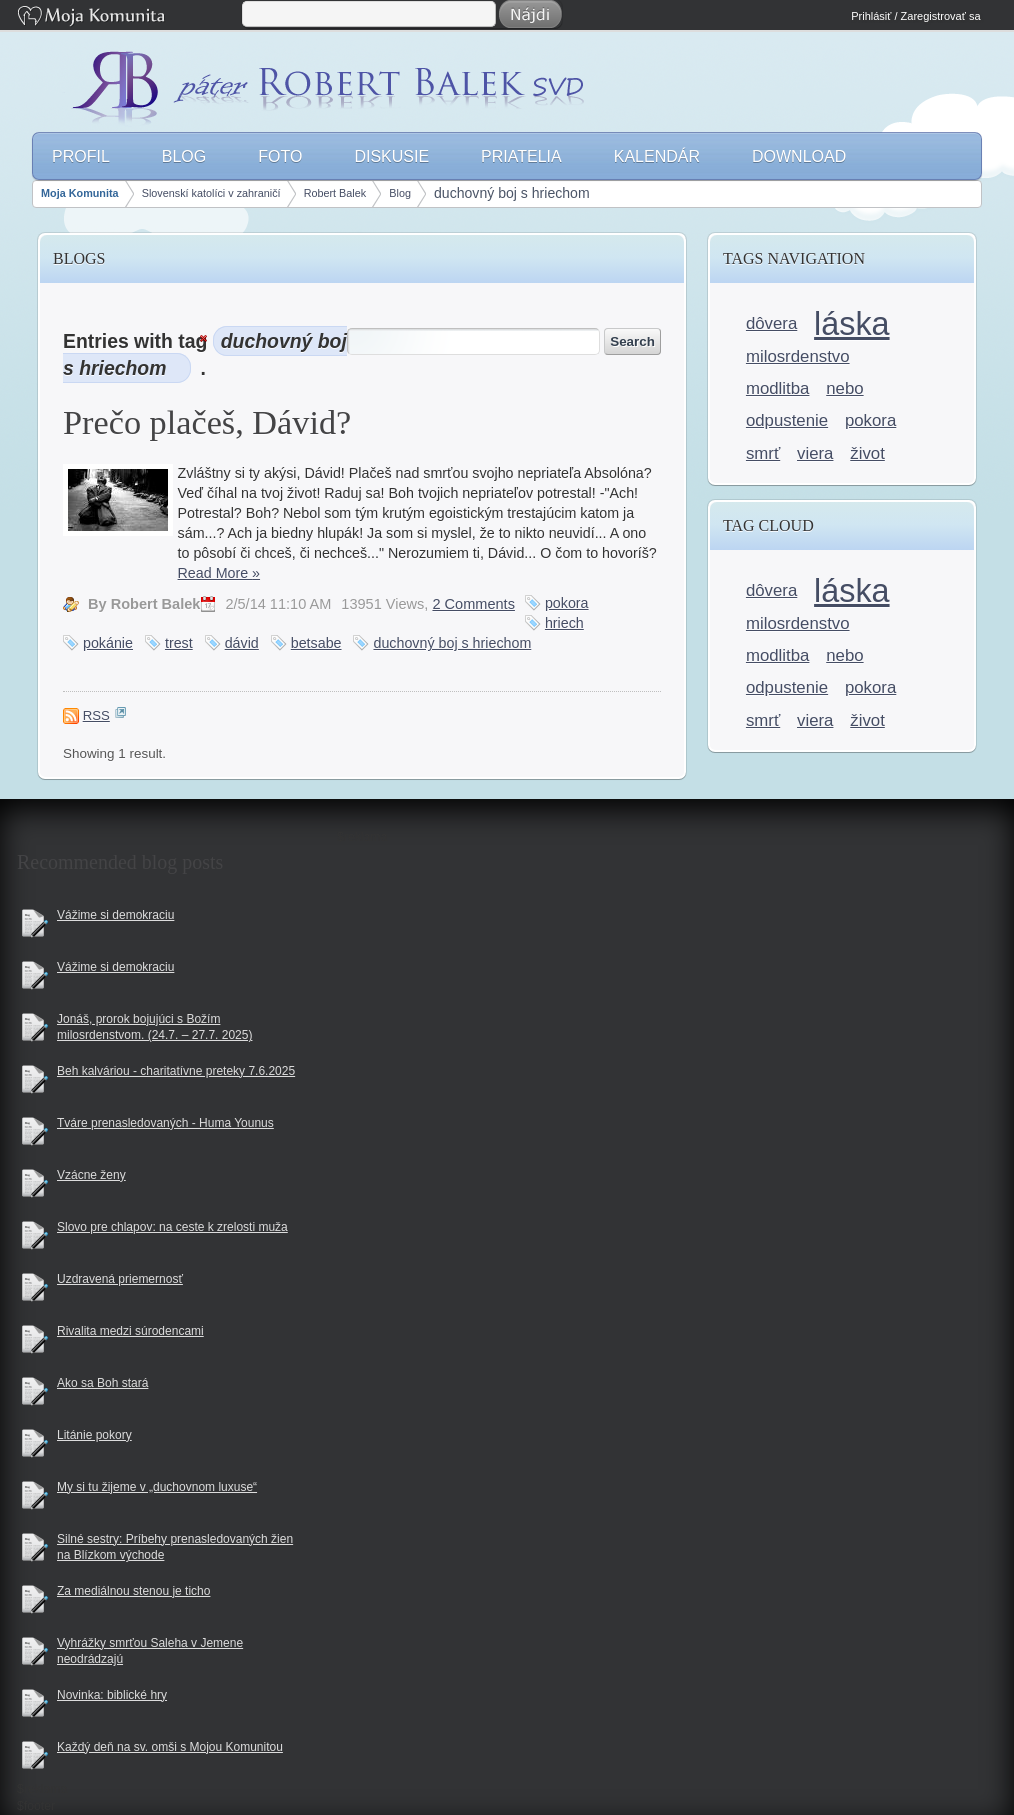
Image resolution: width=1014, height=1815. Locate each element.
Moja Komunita (128, 17)
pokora (567, 603)
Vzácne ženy (91, 1175)
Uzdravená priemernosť (120, 1279)
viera (815, 453)
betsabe (316, 643)
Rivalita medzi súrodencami (130, 1331)
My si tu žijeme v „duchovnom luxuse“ (157, 1487)
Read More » (219, 573)
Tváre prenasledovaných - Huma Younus (165, 1123)
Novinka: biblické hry (112, 1695)
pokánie (108, 643)
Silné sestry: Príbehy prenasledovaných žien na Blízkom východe (175, 1547)
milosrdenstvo (798, 356)
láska (851, 324)
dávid (242, 643)
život (867, 453)
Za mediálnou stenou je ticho (133, 1591)
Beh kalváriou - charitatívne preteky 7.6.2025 (176, 1071)
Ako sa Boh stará (102, 1383)
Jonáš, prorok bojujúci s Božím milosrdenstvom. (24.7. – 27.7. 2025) (154, 1027)
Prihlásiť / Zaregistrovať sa (915, 16)
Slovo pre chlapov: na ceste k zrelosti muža (172, 1227)
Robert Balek (335, 193)
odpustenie (787, 420)
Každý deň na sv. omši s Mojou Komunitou (170, 1747)
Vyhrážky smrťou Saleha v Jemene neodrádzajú (150, 1651)
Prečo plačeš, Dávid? (207, 422)
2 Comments (473, 604)
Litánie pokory (94, 1435)
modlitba (778, 388)
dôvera (771, 323)
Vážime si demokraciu (115, 915)
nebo (844, 388)
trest (179, 643)
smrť (763, 453)
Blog (400, 193)
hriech (564, 623)
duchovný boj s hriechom (512, 193)
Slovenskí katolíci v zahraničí (211, 193)
